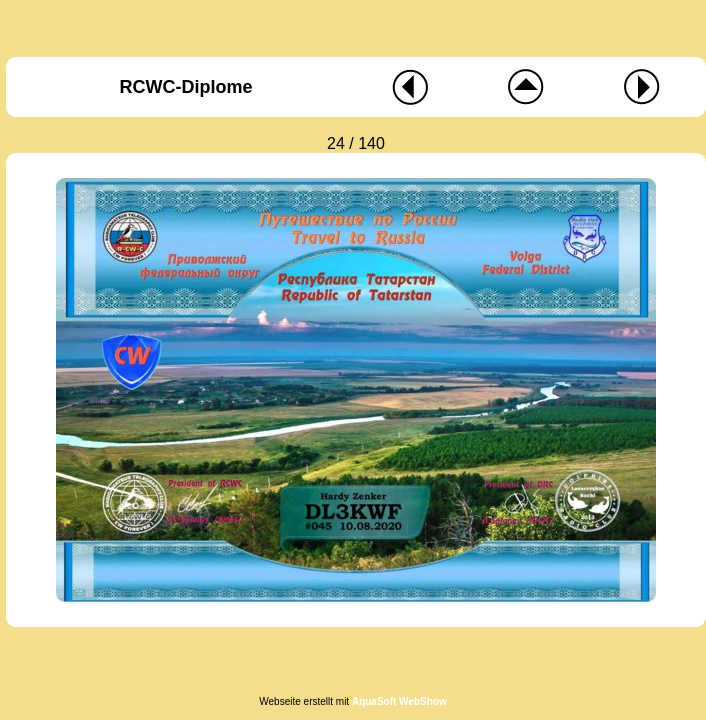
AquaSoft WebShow (399, 701)
